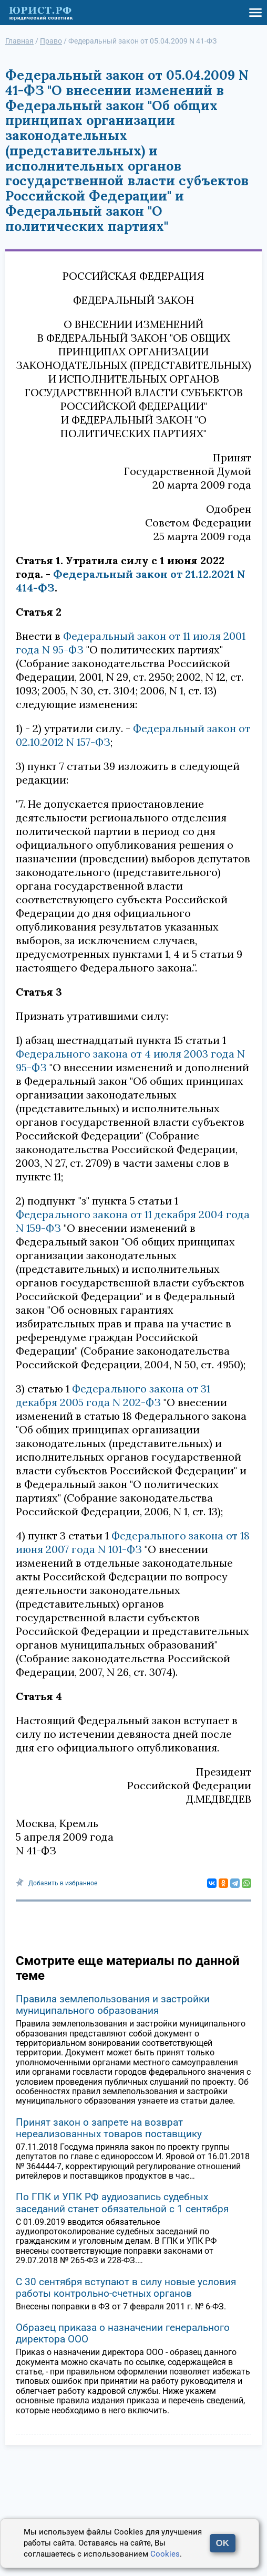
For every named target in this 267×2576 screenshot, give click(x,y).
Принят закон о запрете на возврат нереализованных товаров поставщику (109, 2128)
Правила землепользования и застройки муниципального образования (113, 2005)
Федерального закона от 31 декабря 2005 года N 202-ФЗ (113, 1395)
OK (223, 2543)
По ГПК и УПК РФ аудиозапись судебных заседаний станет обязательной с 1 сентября (122, 2202)
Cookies (165, 2554)
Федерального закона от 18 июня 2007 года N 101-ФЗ (133, 1542)
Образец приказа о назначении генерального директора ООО (123, 2333)
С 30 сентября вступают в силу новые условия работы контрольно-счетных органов (126, 2287)
